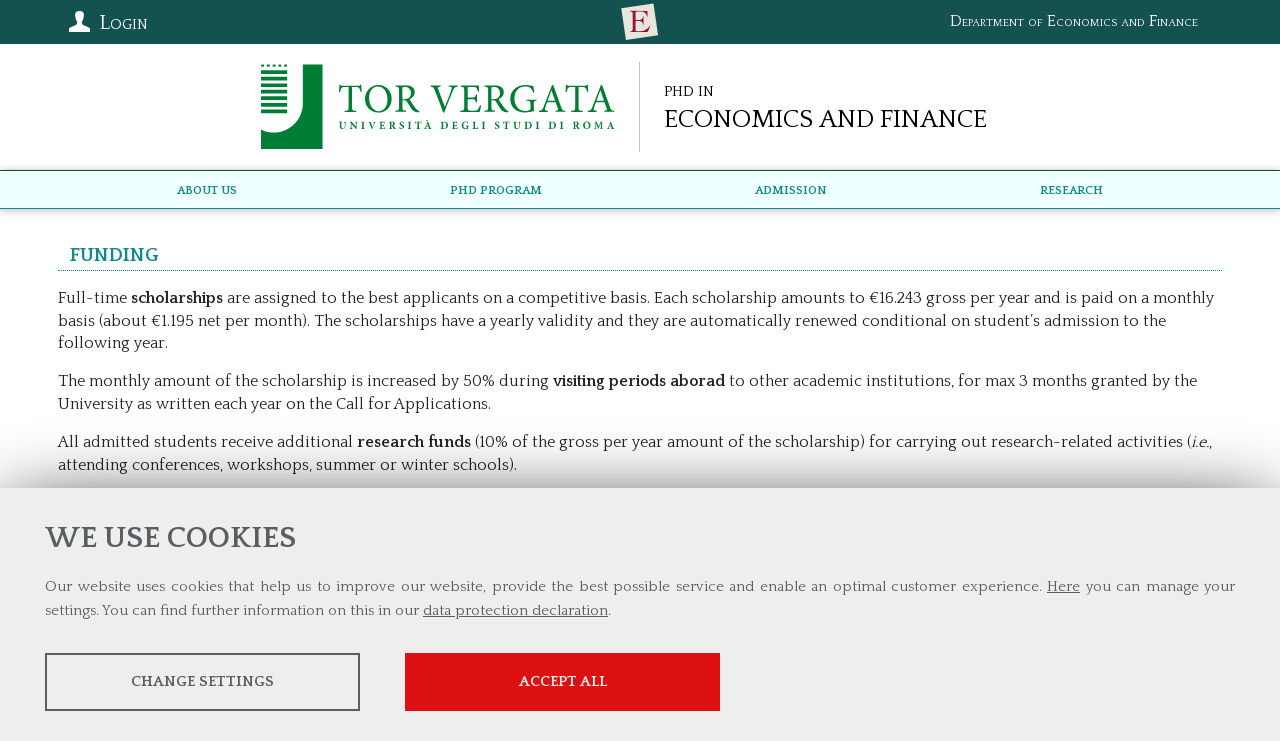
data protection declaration (515, 610)
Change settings (202, 681)
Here (1063, 586)
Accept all (563, 681)
